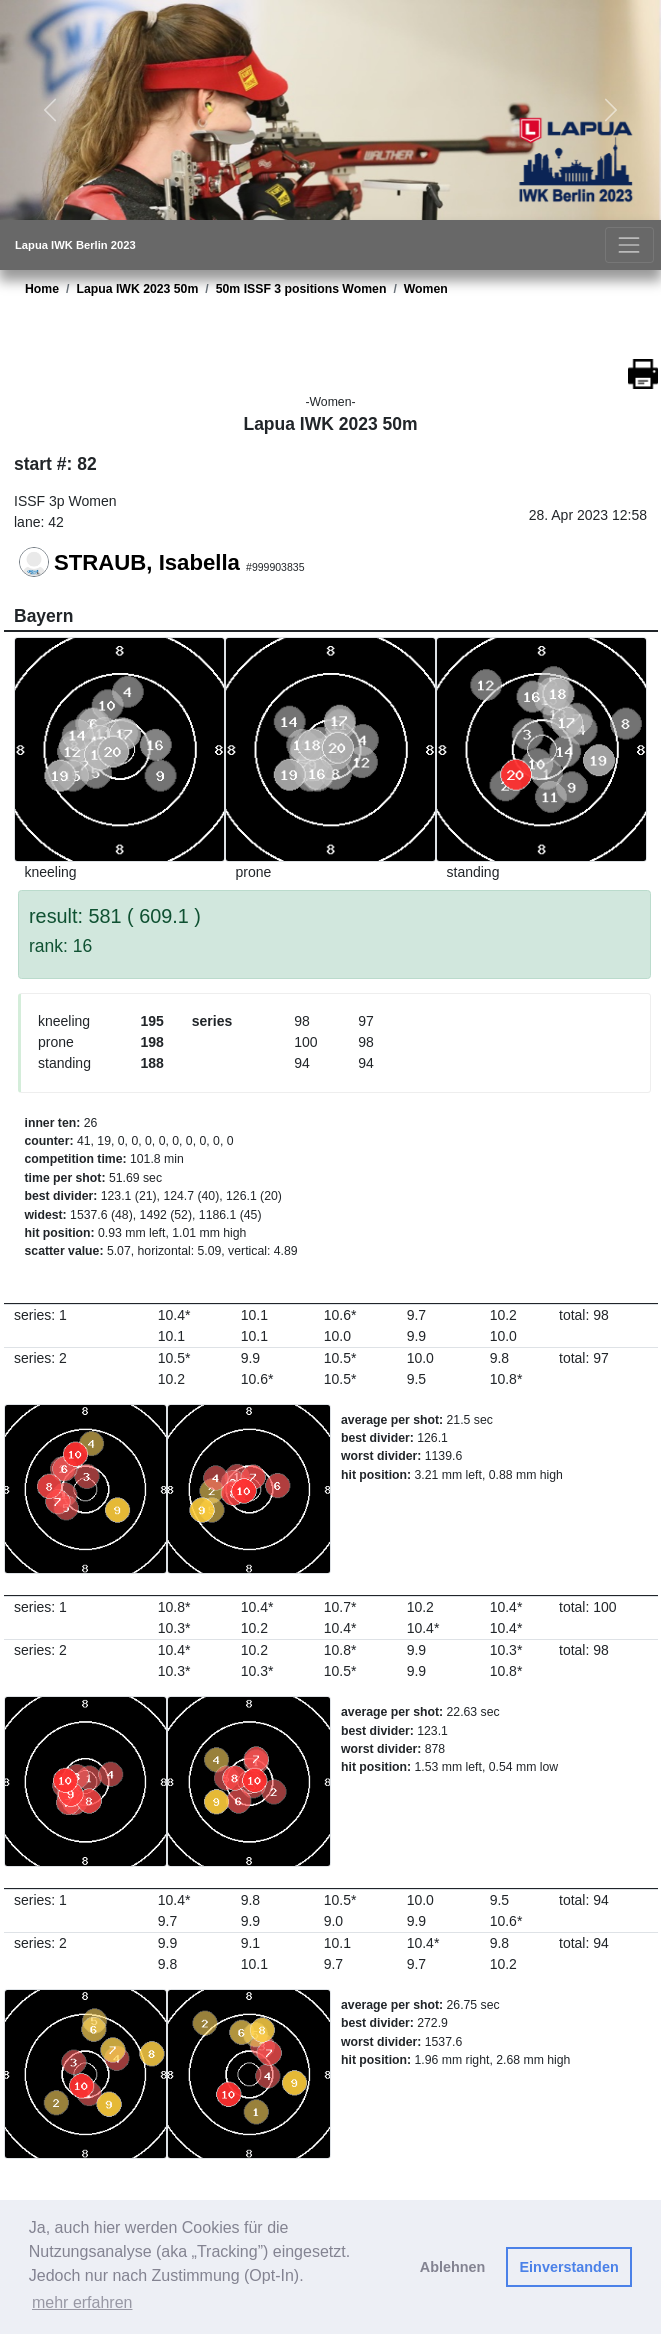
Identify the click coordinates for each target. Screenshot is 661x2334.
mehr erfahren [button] (82, 2302)
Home (42, 289)
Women (426, 289)
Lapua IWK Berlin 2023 (75, 245)
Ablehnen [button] (453, 2267)
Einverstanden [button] (569, 2267)
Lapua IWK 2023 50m (137, 289)
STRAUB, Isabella (147, 563)
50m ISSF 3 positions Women (301, 289)
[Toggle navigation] (629, 244)
